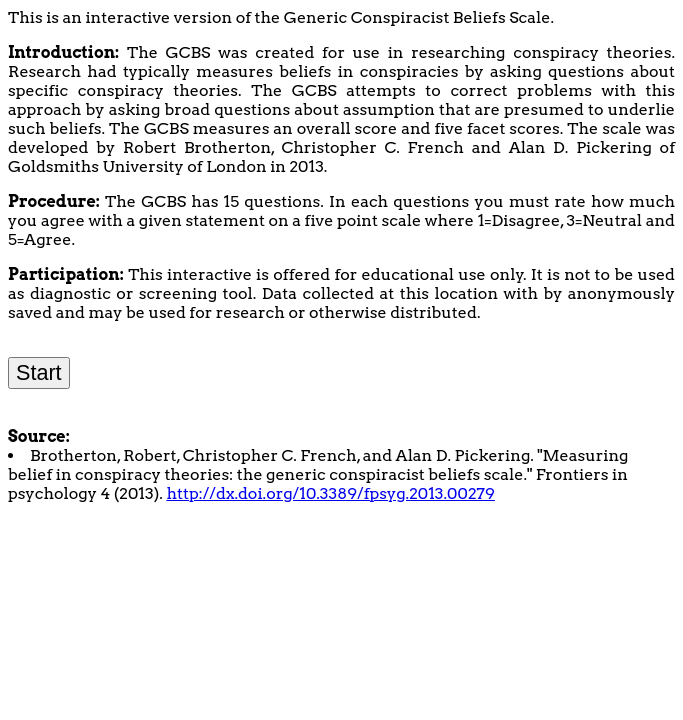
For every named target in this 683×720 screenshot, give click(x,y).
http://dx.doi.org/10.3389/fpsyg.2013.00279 (330, 493)
